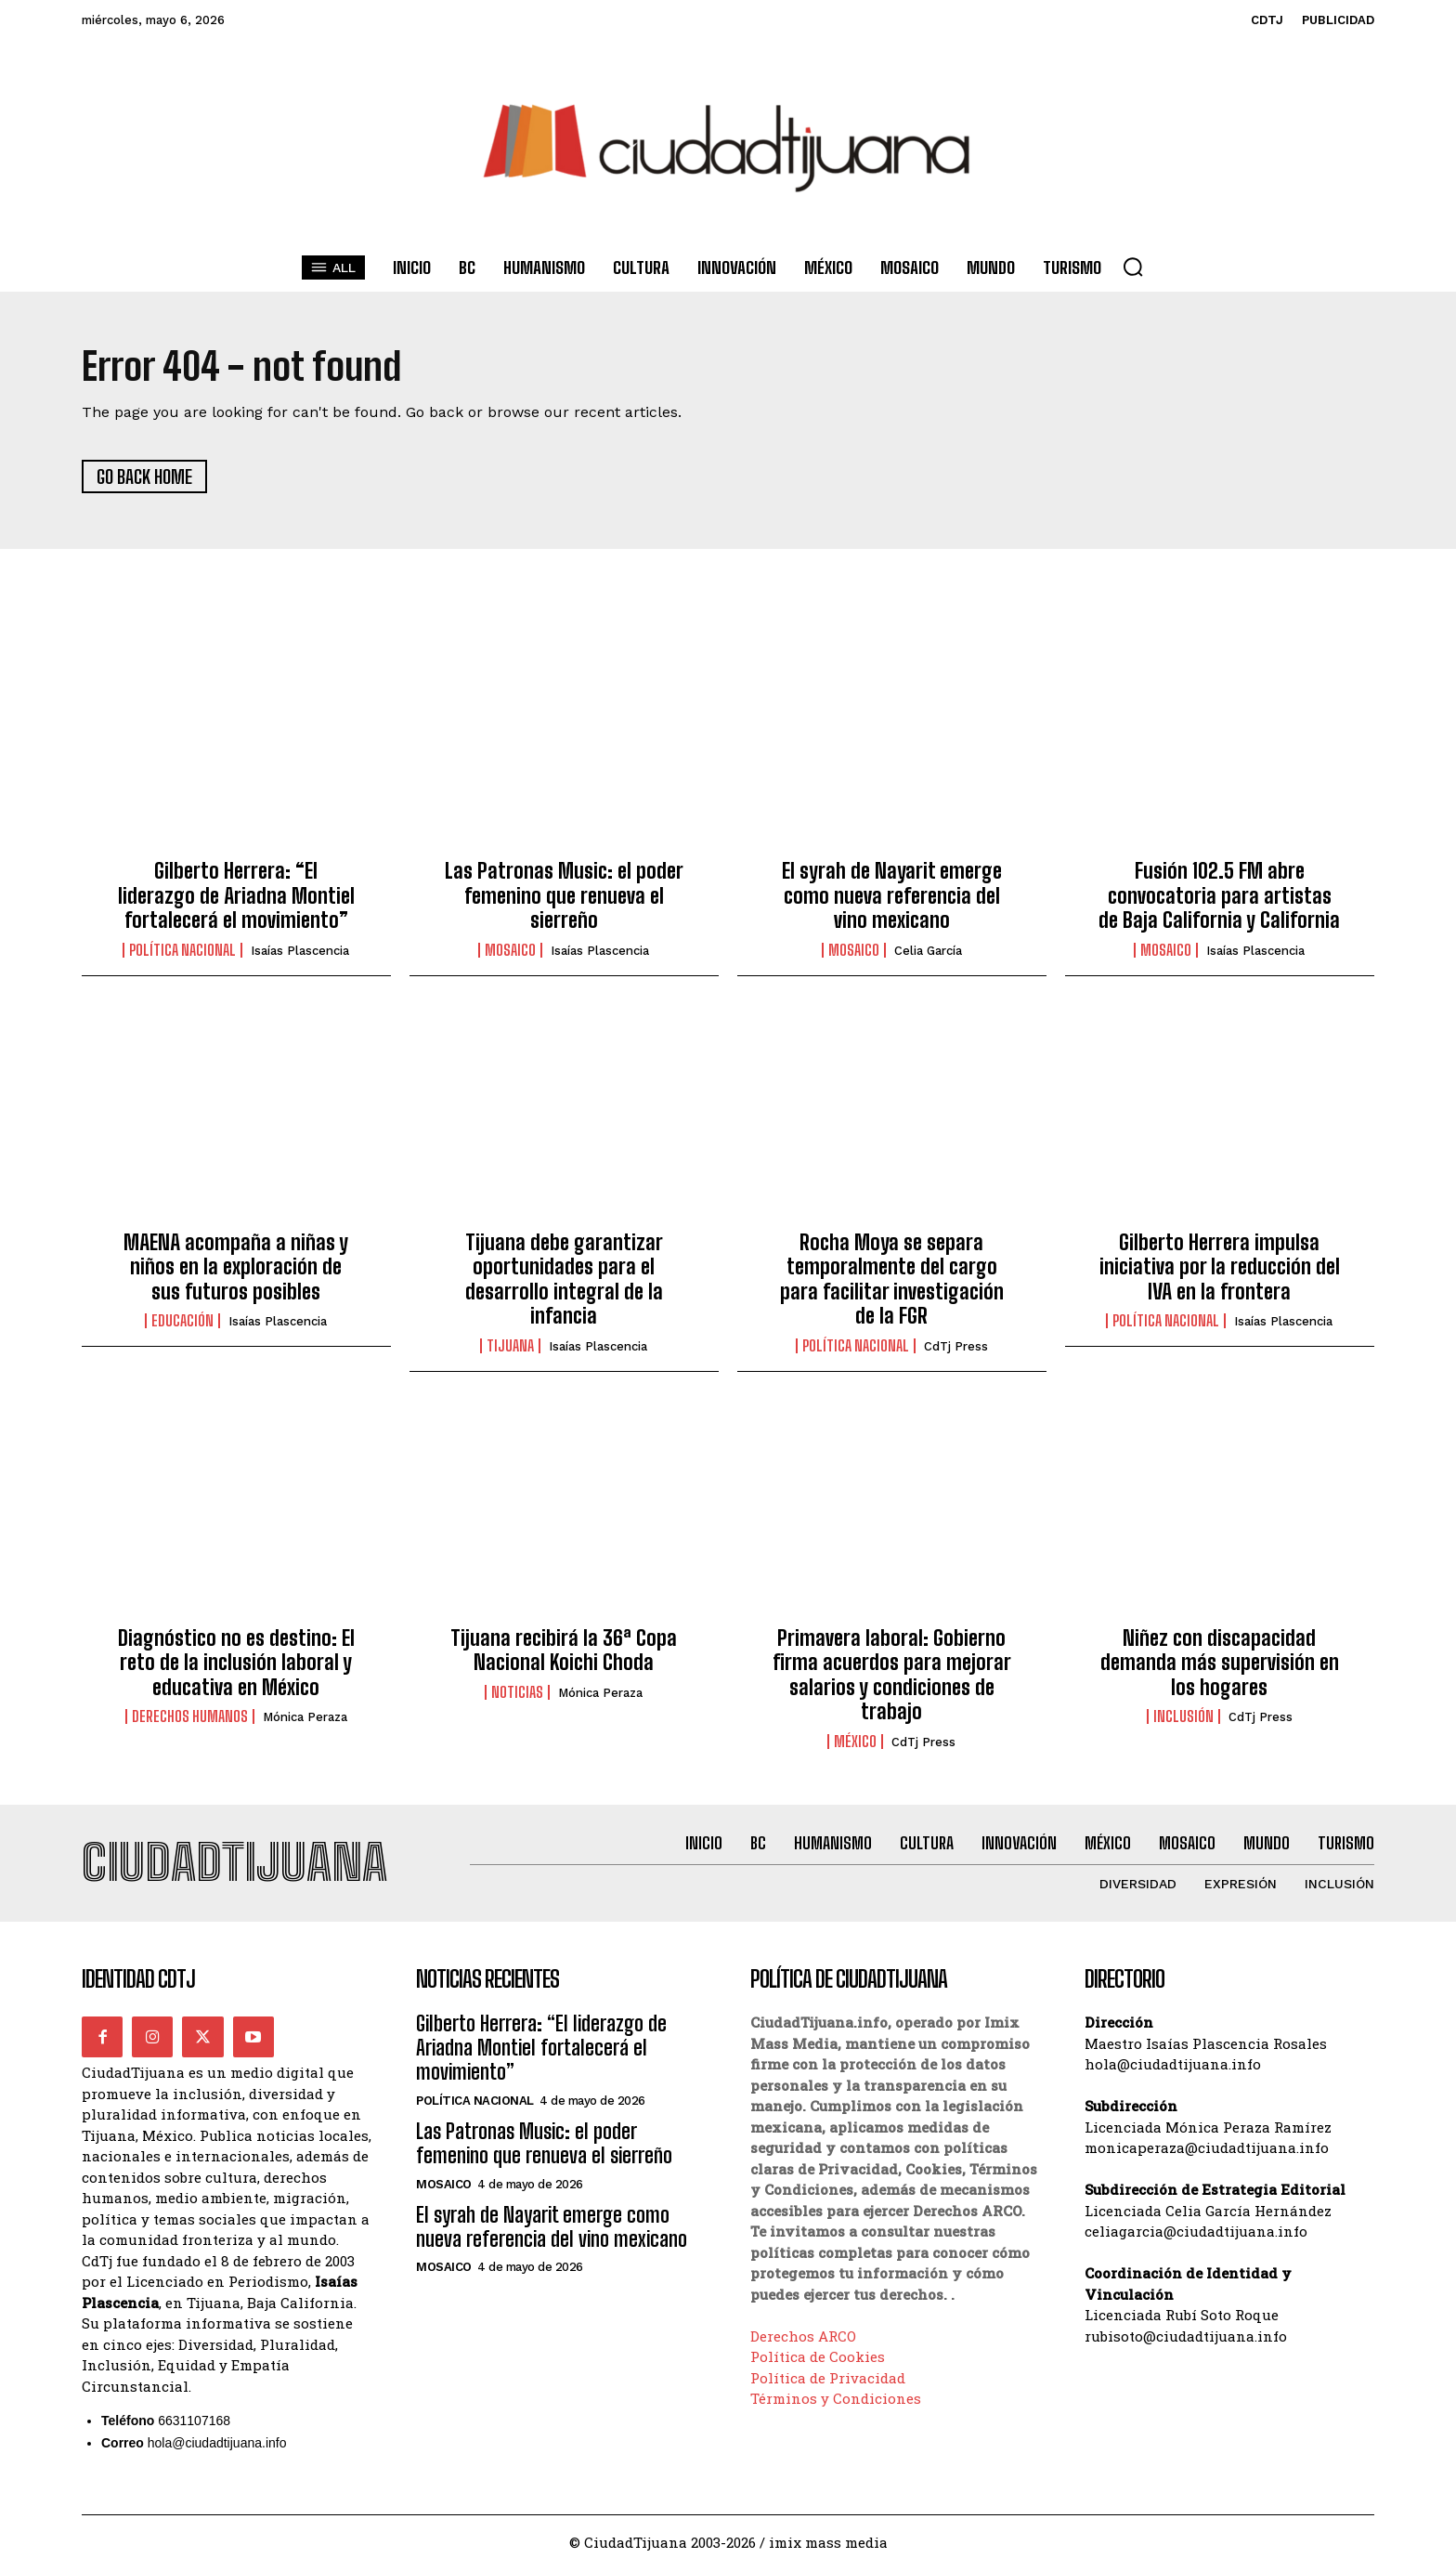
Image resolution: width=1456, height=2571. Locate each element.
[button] (1133, 266)
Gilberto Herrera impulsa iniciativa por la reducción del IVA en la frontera (1219, 1268)
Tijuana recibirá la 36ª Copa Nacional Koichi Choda (563, 1651)
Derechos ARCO (803, 2337)
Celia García (928, 952)
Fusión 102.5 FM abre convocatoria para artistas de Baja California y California (1219, 896)
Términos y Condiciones (835, 2399)
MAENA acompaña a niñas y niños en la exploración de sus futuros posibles (236, 1268)
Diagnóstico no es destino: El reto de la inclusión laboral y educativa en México (236, 1663)
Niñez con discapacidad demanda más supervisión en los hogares (1219, 1663)
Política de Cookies (817, 2357)
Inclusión (1183, 1717)
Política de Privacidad (827, 2378)
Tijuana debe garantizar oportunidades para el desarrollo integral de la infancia (564, 1280)
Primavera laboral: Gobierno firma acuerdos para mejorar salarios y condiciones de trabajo (892, 1675)
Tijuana (510, 1346)
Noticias (517, 1693)
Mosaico (510, 951)
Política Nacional (182, 951)
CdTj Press (956, 1347)
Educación (182, 1321)
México (855, 1741)
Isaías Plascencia (300, 952)
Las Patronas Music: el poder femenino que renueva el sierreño (564, 896)
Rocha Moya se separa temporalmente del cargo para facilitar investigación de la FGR (892, 1280)
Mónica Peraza (305, 1718)
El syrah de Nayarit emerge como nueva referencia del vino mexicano (892, 896)
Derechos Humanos (190, 1717)
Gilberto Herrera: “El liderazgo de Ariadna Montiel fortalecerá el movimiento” (236, 896)
